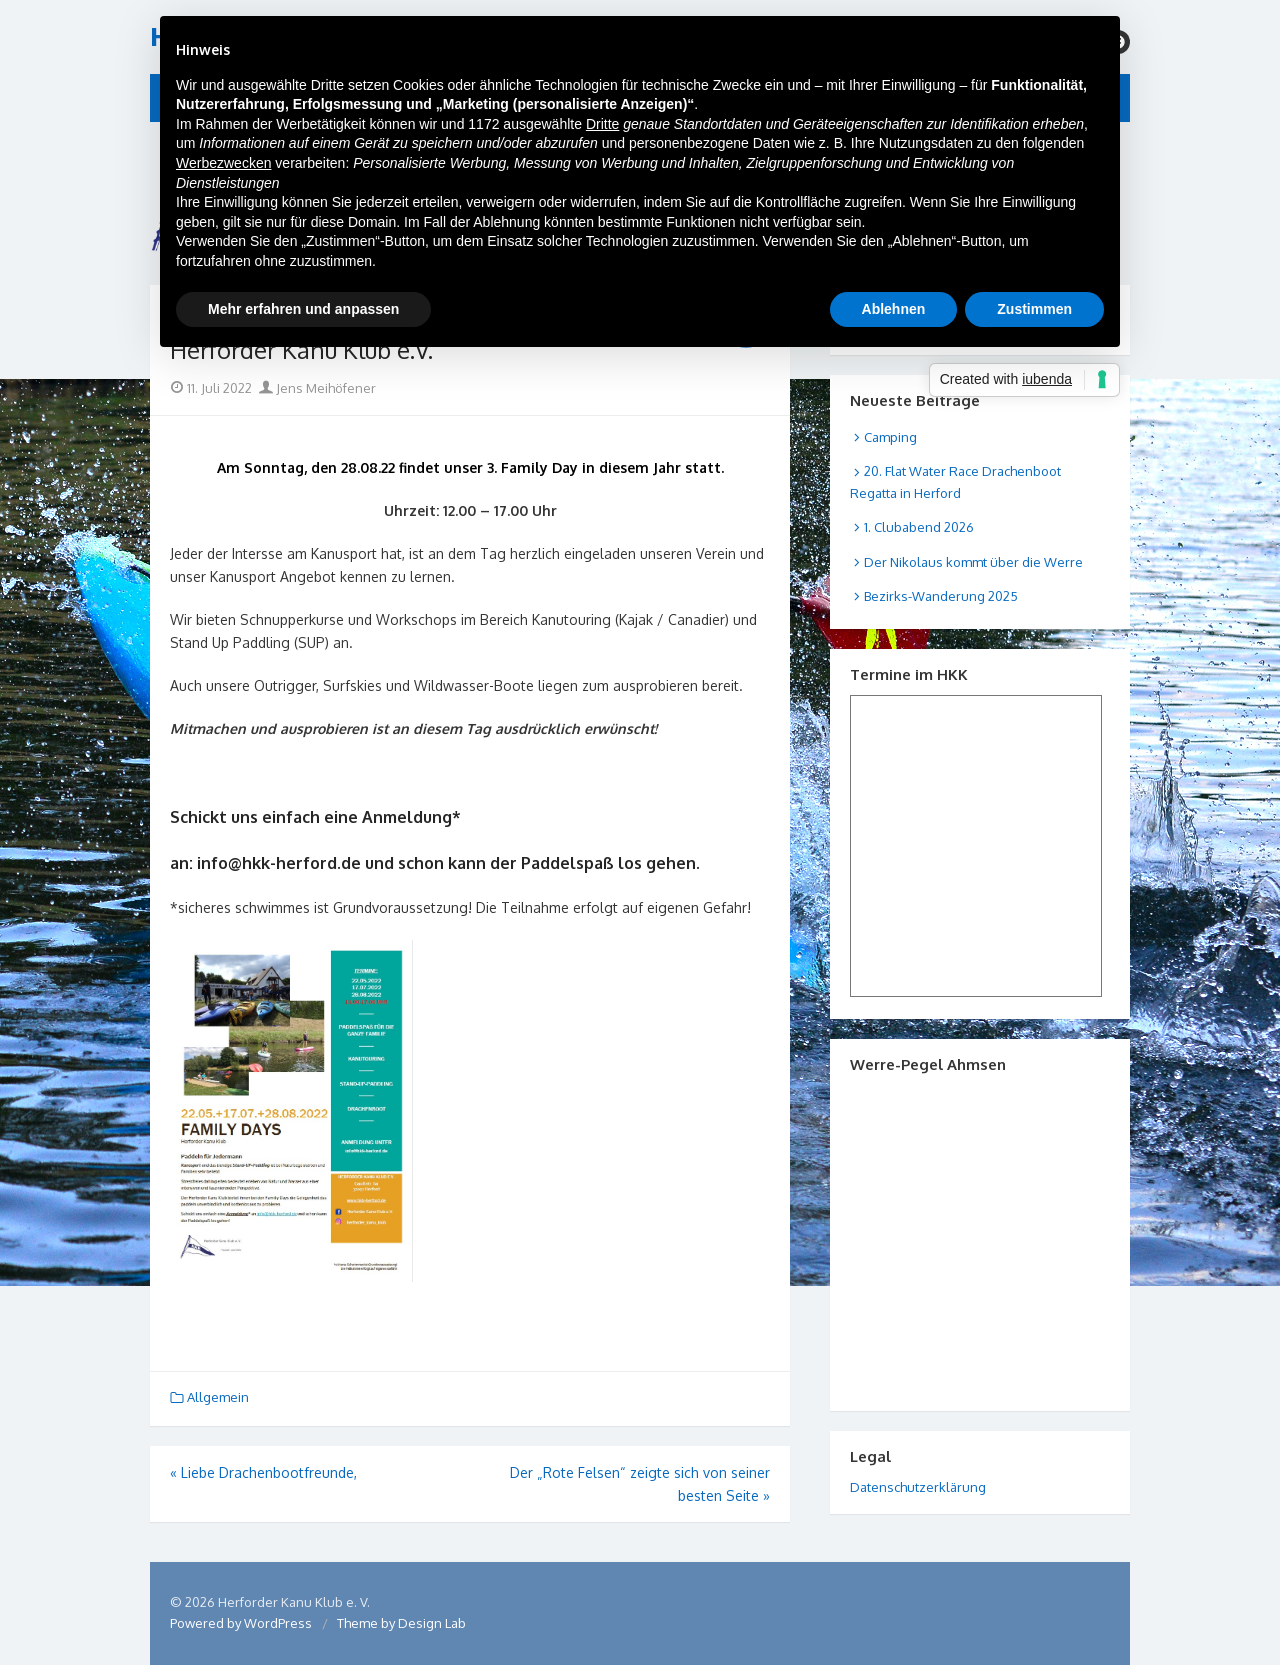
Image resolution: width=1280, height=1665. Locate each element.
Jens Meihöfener (317, 388)
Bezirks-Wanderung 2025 (941, 596)
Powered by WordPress (241, 1623)
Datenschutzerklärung (918, 1487)
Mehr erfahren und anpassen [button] (303, 309)
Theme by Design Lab (401, 1623)
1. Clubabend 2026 (919, 527)
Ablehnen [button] (894, 309)
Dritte (602, 124)
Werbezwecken (223, 163)
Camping (890, 437)
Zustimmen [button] (1034, 309)
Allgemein (218, 1397)
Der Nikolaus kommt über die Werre (973, 562)
